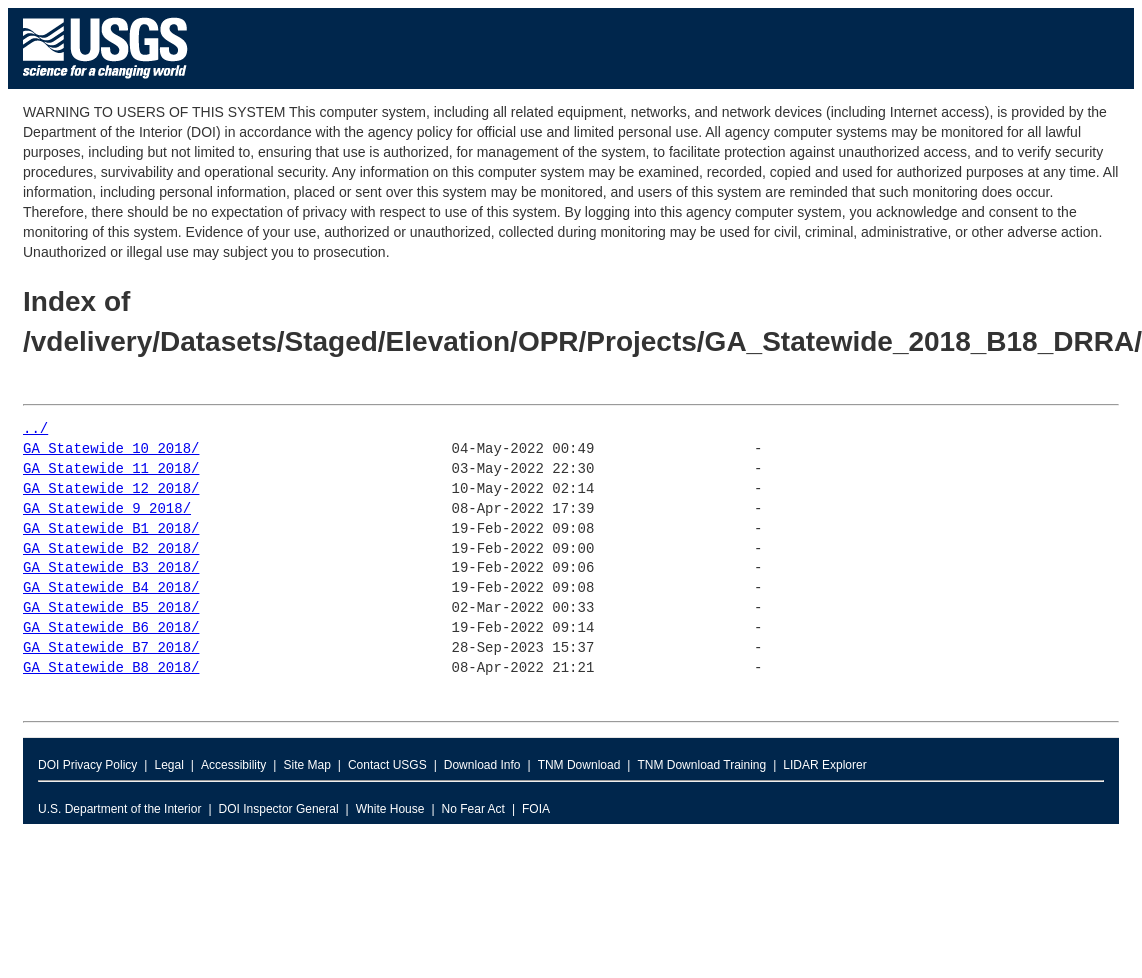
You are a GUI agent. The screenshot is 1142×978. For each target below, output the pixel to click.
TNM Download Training (701, 765)
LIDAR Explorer (824, 765)
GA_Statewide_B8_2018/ (111, 668)
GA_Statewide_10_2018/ (111, 449)
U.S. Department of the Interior (119, 809)
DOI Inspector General (279, 809)
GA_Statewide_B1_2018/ (111, 529)
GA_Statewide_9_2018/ (107, 509)
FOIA (536, 809)
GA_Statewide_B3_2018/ (111, 568)
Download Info (482, 765)
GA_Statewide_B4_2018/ (111, 588)
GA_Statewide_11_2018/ (111, 469)
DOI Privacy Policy (87, 765)
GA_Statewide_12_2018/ (111, 489)
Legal (168, 765)
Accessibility (233, 765)
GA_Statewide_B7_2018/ (111, 648)
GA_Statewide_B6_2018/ (111, 628)
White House (390, 809)
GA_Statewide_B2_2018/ (111, 549)
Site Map (306, 765)
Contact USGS (387, 765)
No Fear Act (473, 809)
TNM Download (579, 765)
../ (35, 429)
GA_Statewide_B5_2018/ (111, 608)
